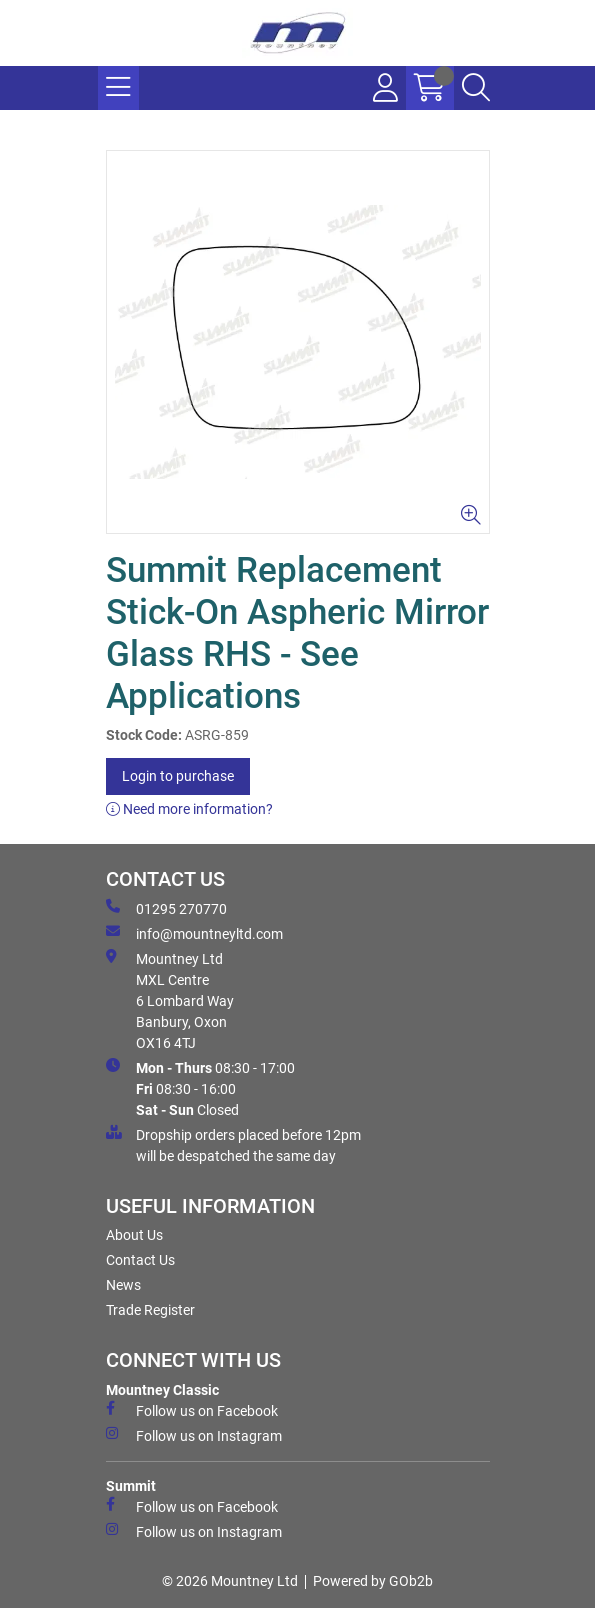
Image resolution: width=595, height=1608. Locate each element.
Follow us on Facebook (192, 1410)
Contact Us (140, 1260)
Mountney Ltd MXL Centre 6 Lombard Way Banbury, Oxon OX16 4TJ (170, 1000)
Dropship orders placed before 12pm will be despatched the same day (233, 1144)
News (123, 1285)
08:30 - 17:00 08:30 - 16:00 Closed (200, 1088)
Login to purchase (178, 776)
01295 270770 (166, 908)
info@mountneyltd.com (194, 933)
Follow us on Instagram (194, 1435)
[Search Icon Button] (476, 88)
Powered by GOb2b (373, 1581)
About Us (134, 1235)
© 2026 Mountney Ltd (230, 1581)
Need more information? (189, 809)
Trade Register (150, 1310)
